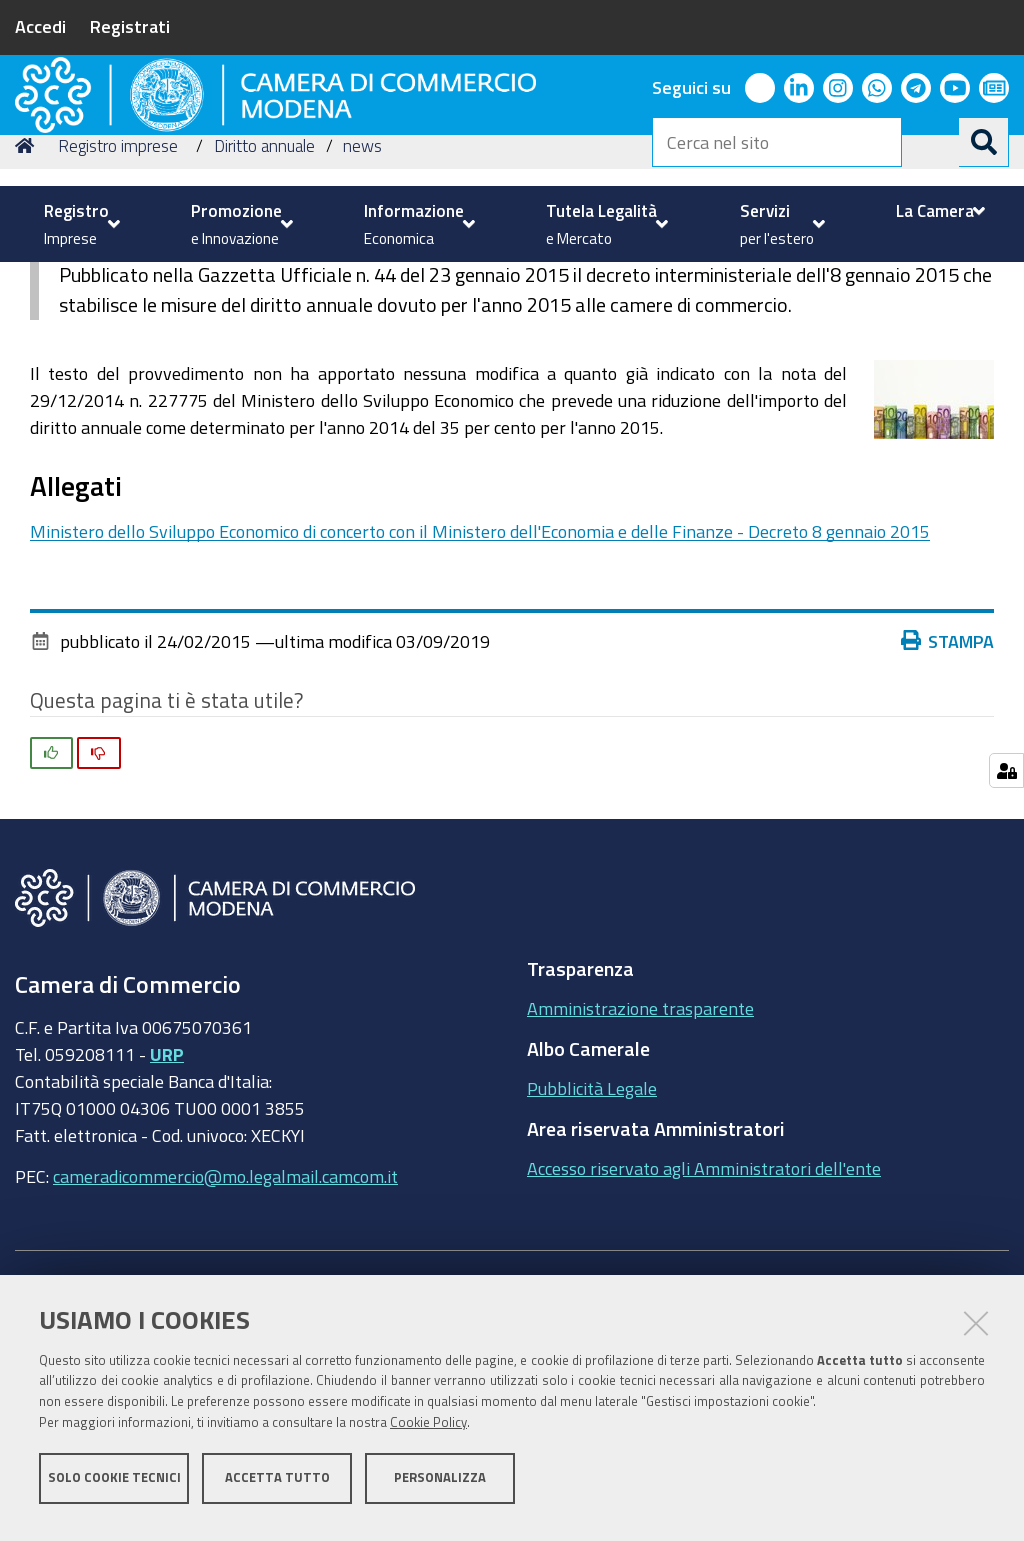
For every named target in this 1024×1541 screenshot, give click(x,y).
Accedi (40, 26)
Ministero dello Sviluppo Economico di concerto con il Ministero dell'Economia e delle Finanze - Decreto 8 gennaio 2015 (480, 696)
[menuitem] (79, 224)
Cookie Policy (428, 1433)
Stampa (948, 806)
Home (28, 310)
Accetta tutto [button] (277, 1488)
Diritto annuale (264, 310)
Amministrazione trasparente (640, 1173)
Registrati (130, 26)
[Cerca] (984, 142)
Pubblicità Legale (592, 1253)
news (362, 310)
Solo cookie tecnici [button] (114, 1488)
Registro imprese (118, 310)
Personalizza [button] (440, 1488)
